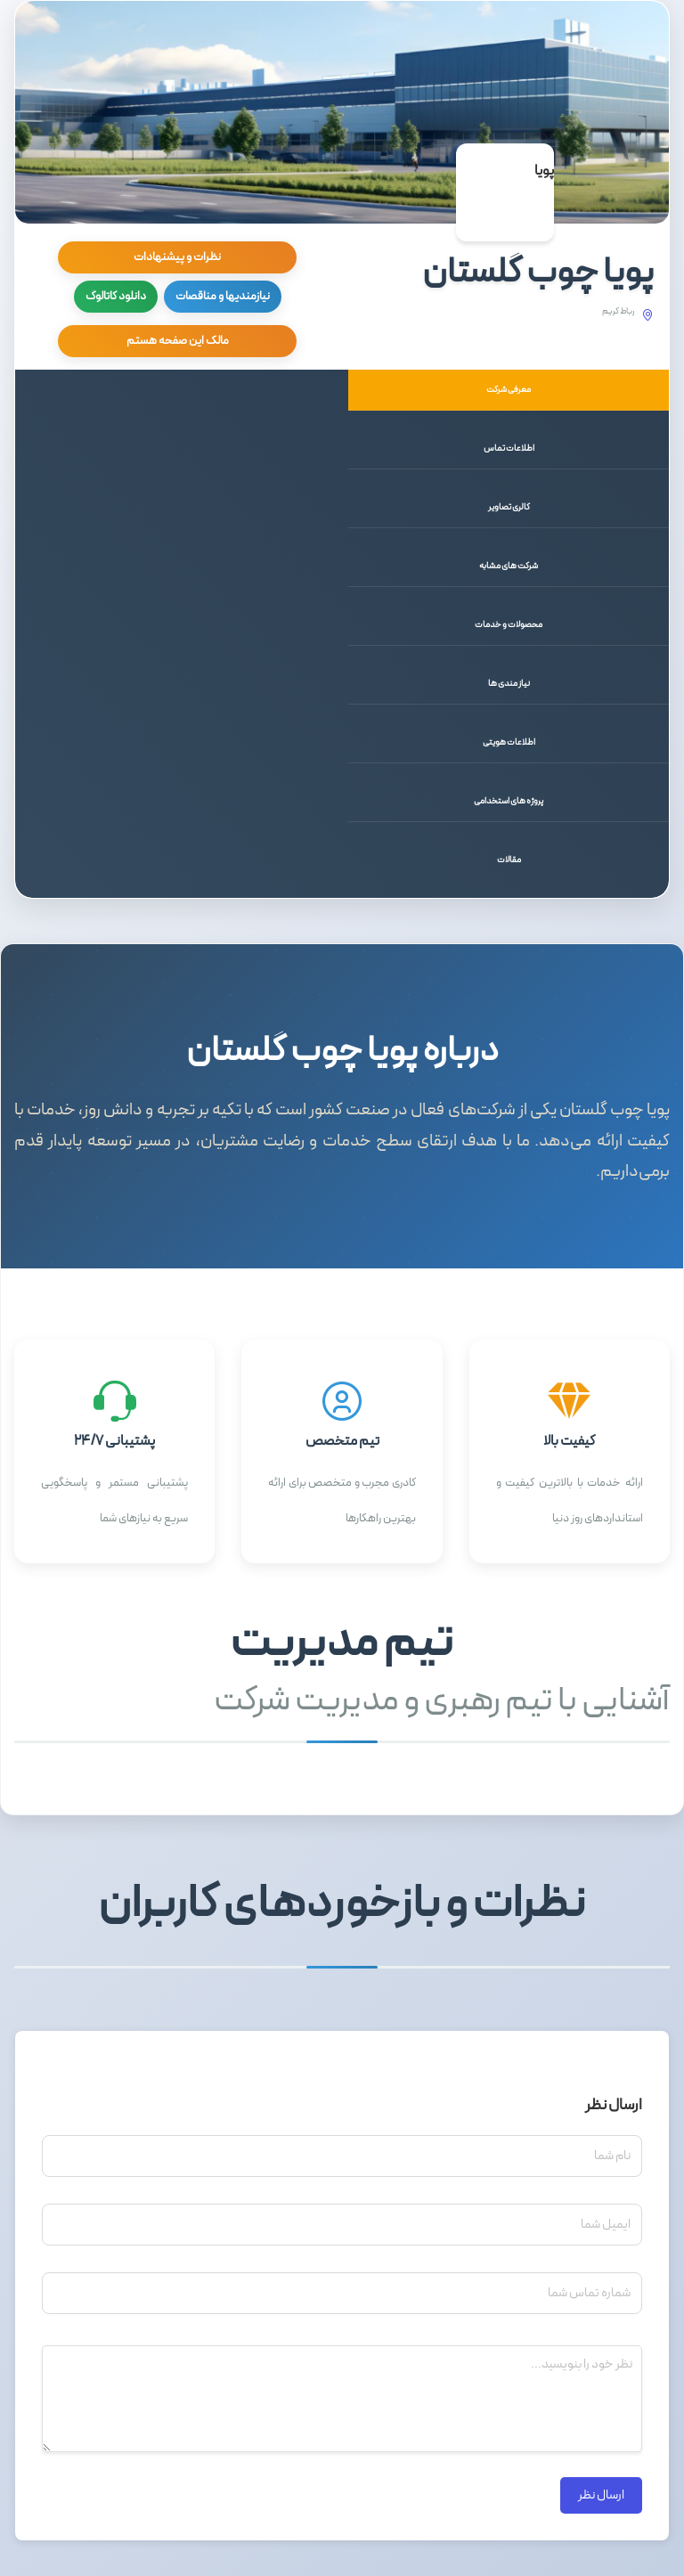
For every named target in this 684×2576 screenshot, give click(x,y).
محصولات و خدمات (508, 625)
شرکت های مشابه (508, 566)
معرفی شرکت (508, 389)
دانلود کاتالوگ (116, 297)
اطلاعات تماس (509, 448)
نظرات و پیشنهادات (177, 257)
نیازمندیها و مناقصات (222, 297)
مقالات (509, 860)
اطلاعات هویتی (509, 742)
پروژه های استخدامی (508, 801)
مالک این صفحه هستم (177, 341)
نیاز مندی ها (509, 683)
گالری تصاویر (509, 507)
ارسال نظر (601, 2495)
